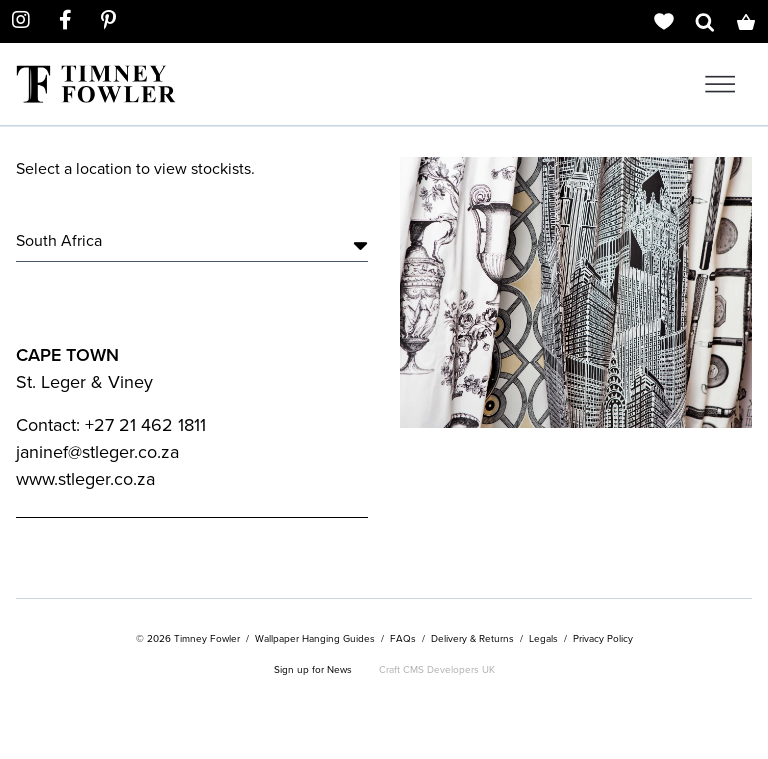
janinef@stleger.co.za (97, 452)
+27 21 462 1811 (145, 425)
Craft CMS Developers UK (437, 669)
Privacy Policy (603, 638)
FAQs (403, 638)
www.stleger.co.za (85, 479)
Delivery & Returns (472, 638)
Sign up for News (313, 669)
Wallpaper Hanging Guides (315, 638)
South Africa (192, 241)
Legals (543, 638)
